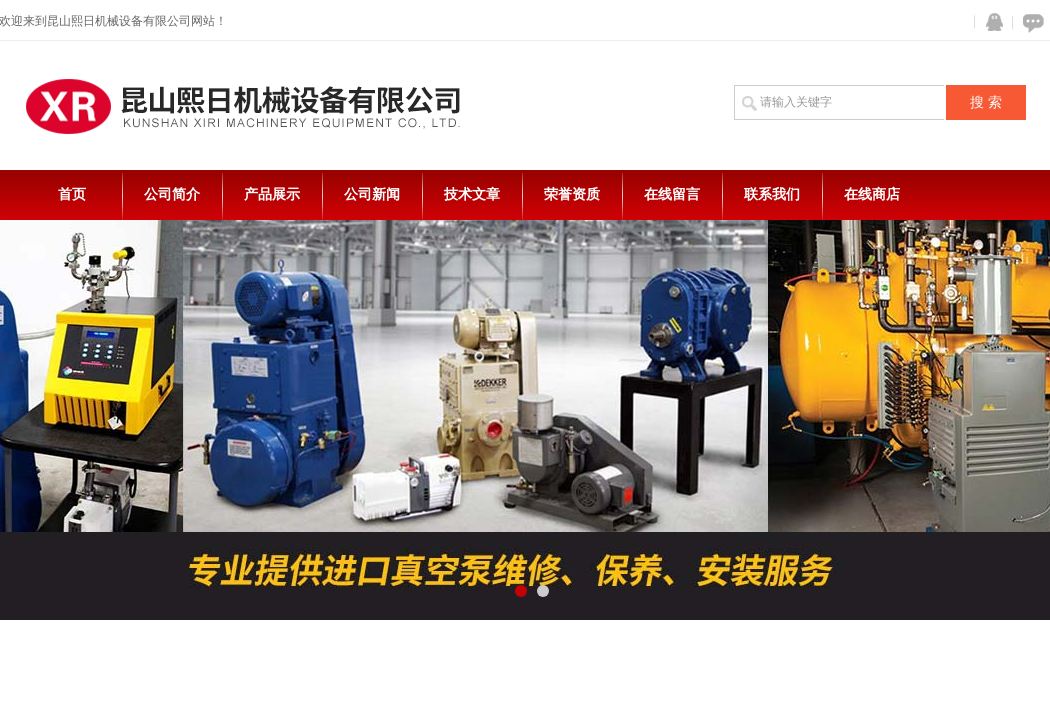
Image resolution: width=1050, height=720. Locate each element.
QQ (990, 22)
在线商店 (872, 194)
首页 (72, 194)
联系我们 (772, 194)
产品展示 (272, 194)
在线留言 (672, 194)
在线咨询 (1030, 22)
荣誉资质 (572, 194)
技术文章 (472, 194)
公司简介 (172, 194)
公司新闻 (372, 194)
